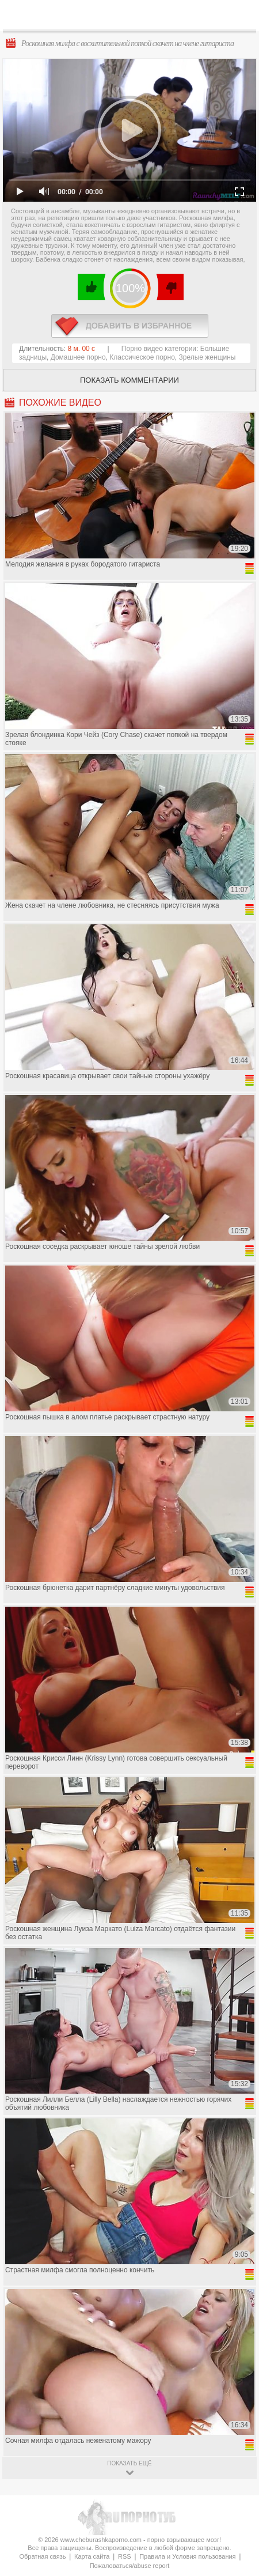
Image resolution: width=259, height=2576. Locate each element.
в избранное (129, 326)
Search (241, 15)
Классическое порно (142, 357)
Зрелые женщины (207, 357)
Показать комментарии (129, 380)
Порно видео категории (158, 349)
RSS (124, 2556)
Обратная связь (42, 2556)
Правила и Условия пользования (187, 2556)
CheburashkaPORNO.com (135, 18)
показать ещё (129, 2463)
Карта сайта (91, 2556)
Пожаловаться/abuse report (130, 2565)
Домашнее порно (78, 357)
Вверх (236, 2406)
